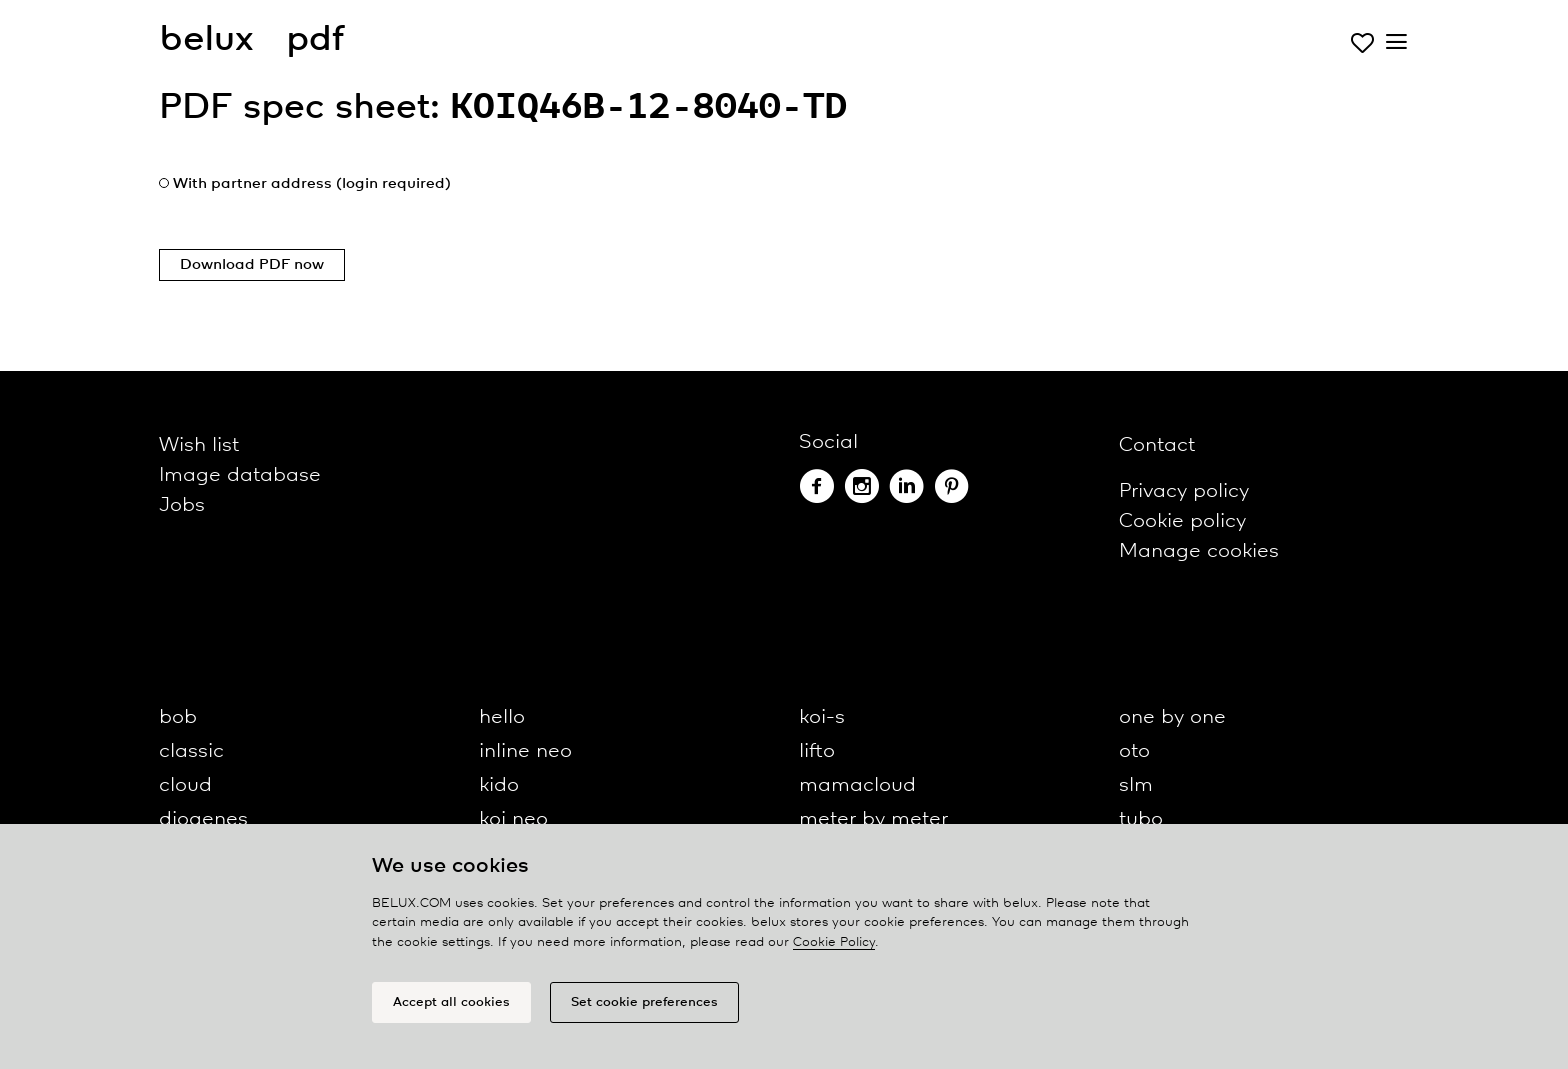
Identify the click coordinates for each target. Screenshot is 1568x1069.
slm (1136, 785)
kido (499, 785)
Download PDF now (252, 265)
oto (1134, 751)
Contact (1157, 445)
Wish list (199, 445)
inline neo (525, 751)
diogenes (203, 819)
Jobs (182, 505)
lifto (817, 751)
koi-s (822, 717)
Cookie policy (1182, 521)
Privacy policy (1184, 491)
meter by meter (873, 819)
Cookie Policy (834, 942)
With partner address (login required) (312, 184)
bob (178, 717)
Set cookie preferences (644, 1002)
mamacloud (857, 785)
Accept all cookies (451, 1002)
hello (502, 717)
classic (191, 751)
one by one (1172, 717)
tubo (1141, 819)
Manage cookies (1199, 551)
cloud (185, 785)
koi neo (513, 819)
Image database (240, 475)
